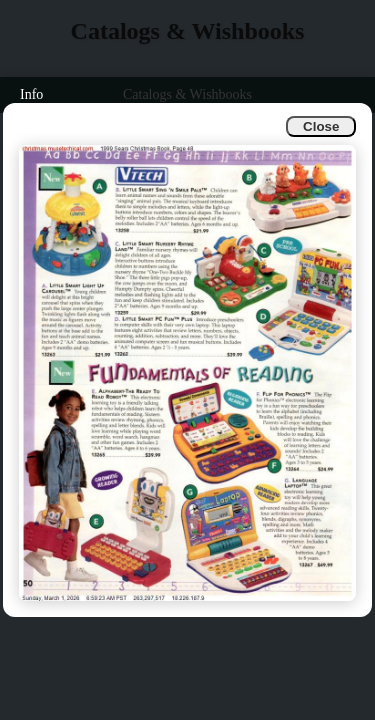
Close (321, 126)
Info (31, 94)
